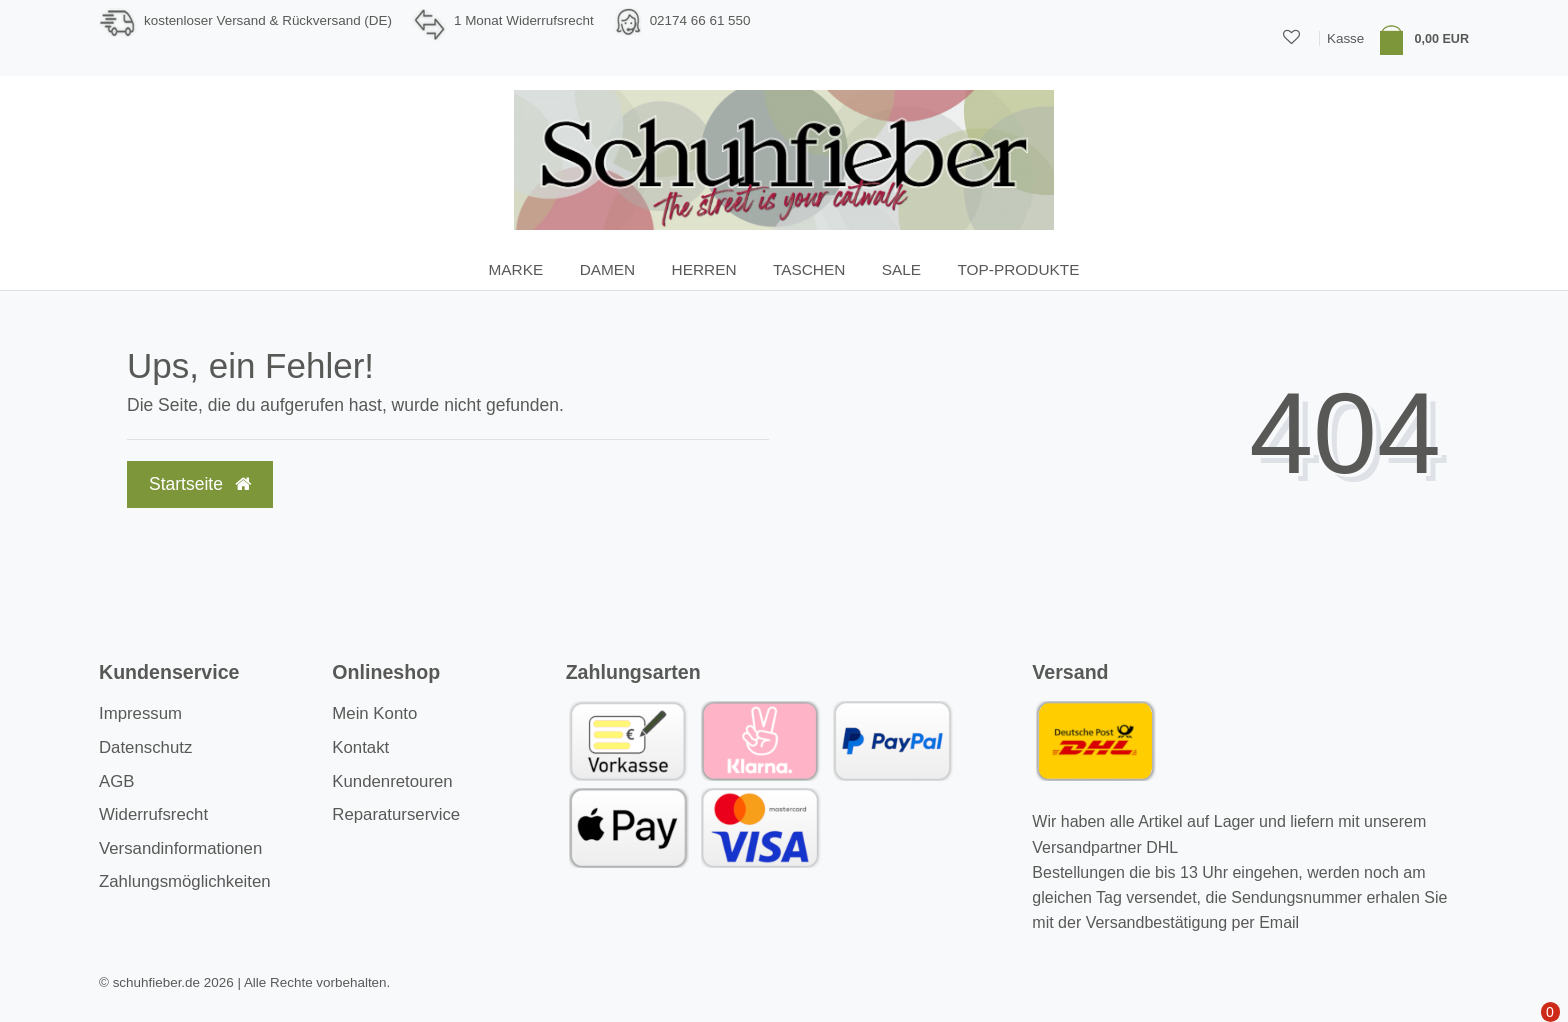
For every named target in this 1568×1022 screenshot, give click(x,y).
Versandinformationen (180, 848)
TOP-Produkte (1018, 269)
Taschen (809, 269)
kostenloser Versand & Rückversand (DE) (268, 20)
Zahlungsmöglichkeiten (185, 881)
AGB (116, 781)
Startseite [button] (200, 484)
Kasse (1345, 38)
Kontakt (360, 747)
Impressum (140, 713)
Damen (608, 269)
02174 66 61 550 (700, 20)
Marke (516, 269)
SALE (901, 269)
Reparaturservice (396, 814)
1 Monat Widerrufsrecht (524, 20)
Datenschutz (145, 747)
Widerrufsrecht (153, 814)
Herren (704, 269)
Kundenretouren (392, 781)
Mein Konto (374, 713)
